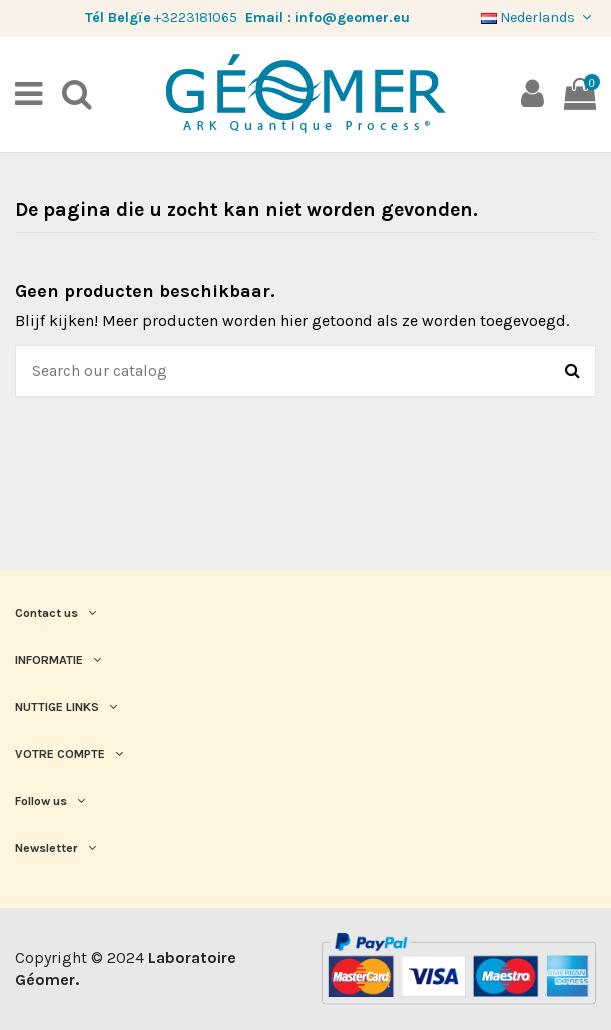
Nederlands (538, 17)
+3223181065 (195, 17)
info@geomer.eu (352, 17)
